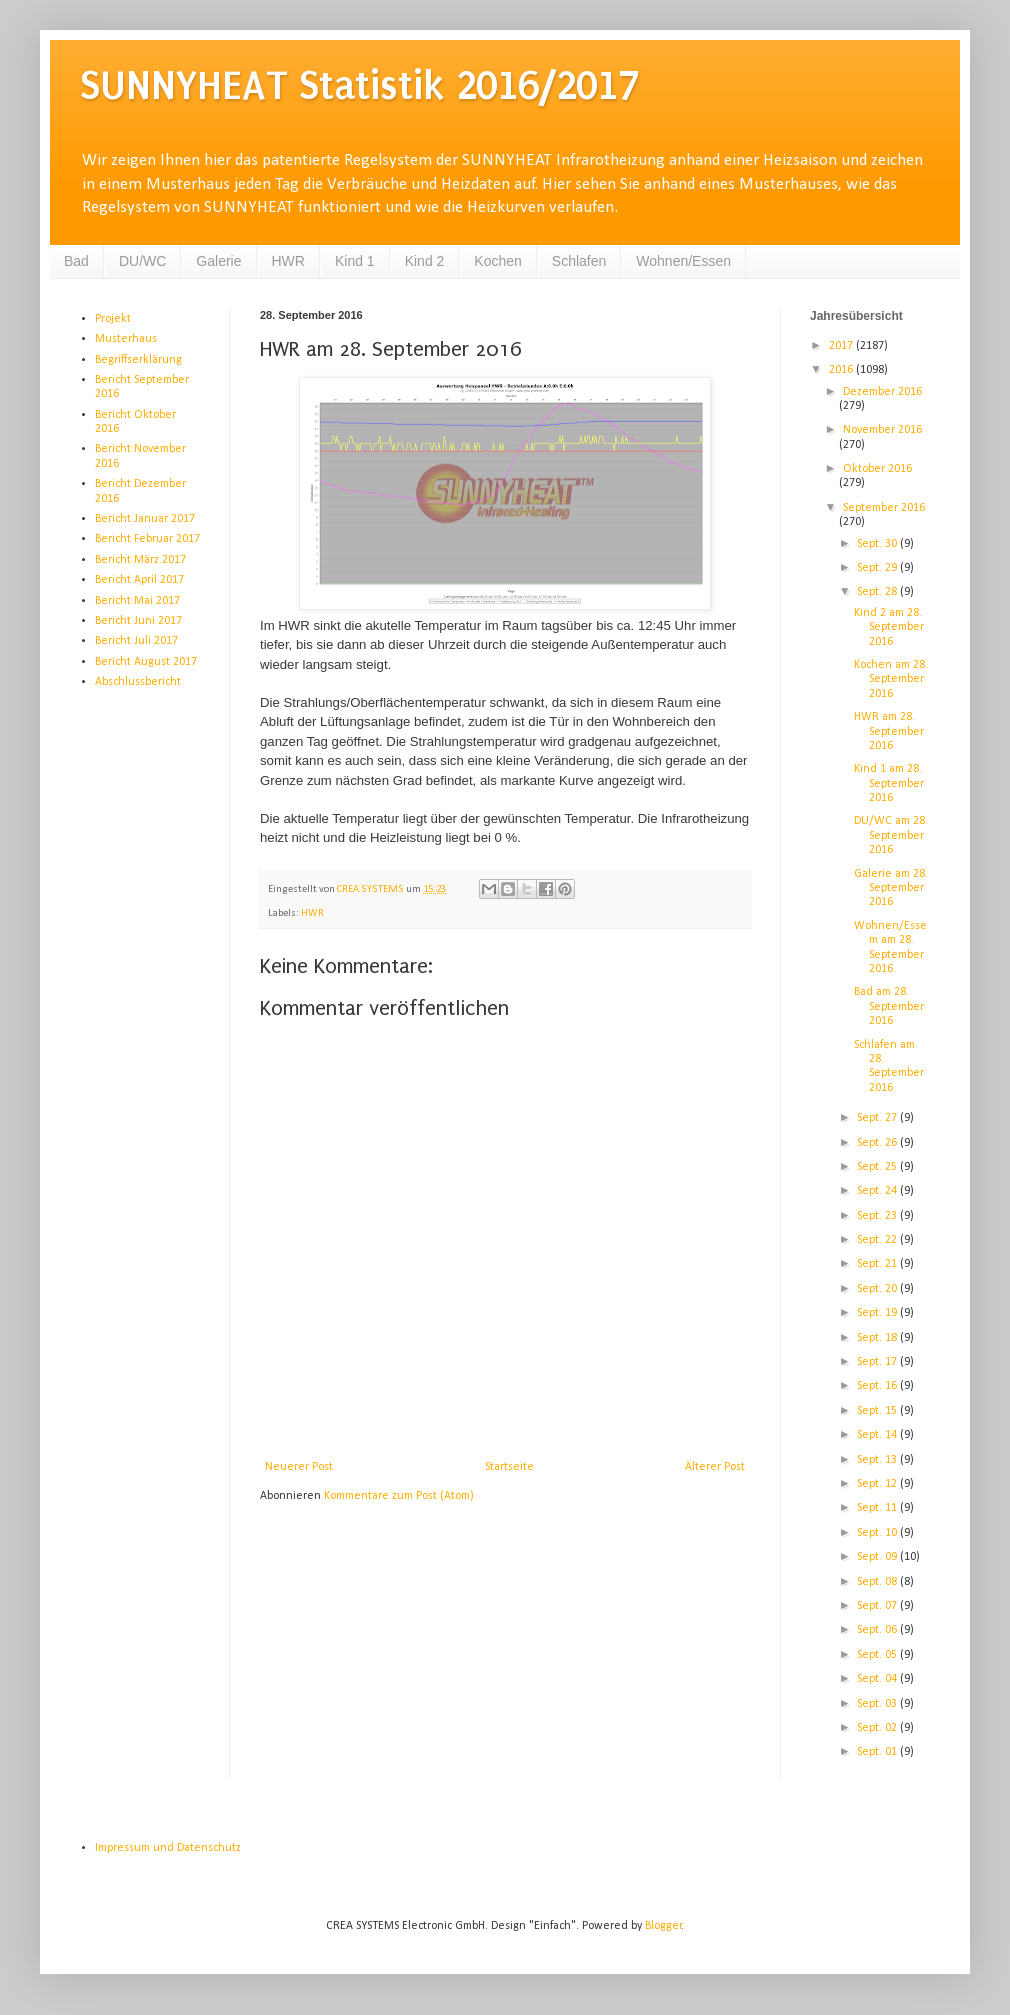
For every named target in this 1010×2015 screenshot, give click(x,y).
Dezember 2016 (882, 392)
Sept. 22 (878, 1240)
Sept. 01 (878, 1752)
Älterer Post (715, 1467)
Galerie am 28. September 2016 (891, 888)
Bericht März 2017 (140, 560)
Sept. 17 (878, 1362)
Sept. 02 (878, 1728)
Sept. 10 (878, 1533)
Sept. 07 (878, 1606)
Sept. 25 (878, 1167)
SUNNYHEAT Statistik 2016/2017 (359, 85)
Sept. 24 (878, 1191)
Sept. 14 (878, 1435)
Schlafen (579, 261)
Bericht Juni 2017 (138, 621)
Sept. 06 (878, 1630)
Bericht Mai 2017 (137, 601)
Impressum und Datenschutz (168, 1848)
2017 (842, 346)
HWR (288, 261)
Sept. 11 (878, 1508)
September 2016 (884, 508)
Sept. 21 (878, 1264)
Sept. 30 (878, 544)
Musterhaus (126, 339)
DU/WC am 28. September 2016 (891, 835)
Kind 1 (355, 261)
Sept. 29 (878, 568)
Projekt (113, 319)
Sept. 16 (878, 1386)
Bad (76, 261)
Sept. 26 (878, 1143)
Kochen (497, 261)
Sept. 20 (878, 1289)
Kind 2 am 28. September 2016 (889, 627)
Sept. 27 (878, 1118)
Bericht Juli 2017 (136, 641)
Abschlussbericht (138, 682)
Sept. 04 (878, 1679)
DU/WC (142, 261)
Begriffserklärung (138, 360)
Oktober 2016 (877, 469)
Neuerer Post (299, 1467)
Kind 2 (425, 261)
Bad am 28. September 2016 (889, 1006)
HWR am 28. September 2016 (889, 731)
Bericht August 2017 (146, 662)
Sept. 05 (878, 1655)
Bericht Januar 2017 (145, 519)
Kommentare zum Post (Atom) (399, 1496)
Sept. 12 (878, 1484)
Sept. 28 (878, 592)
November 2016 (882, 430)
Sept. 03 (878, 1704)
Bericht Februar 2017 (147, 539)
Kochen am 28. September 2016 (891, 679)
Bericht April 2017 (139, 580)
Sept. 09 (878, 1557)
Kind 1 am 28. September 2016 (889, 783)
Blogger (663, 1926)
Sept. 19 (878, 1313)
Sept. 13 (878, 1460)
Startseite (509, 1467)
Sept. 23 (878, 1216)
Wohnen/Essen (683, 261)
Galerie (218, 261)
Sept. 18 (878, 1338)
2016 (842, 370)
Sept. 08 (878, 1582)
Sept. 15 (878, 1411)
